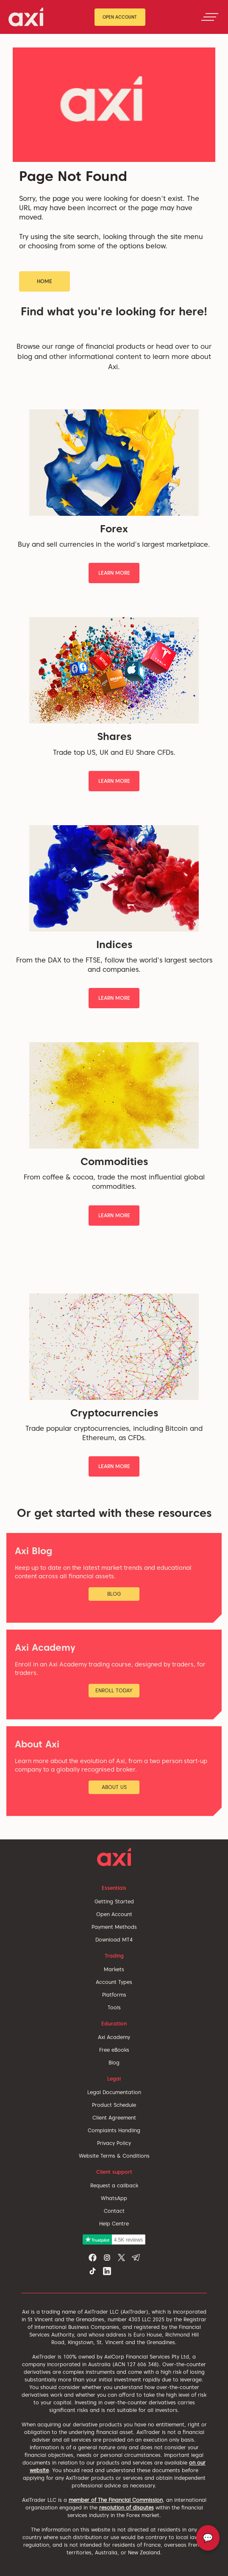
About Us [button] (114, 1787)
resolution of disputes (126, 2507)
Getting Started (114, 1901)
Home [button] (44, 281)
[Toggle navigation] (210, 16)
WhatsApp (114, 2198)
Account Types (114, 1982)
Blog (114, 2062)
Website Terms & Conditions (114, 2156)
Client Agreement (114, 2117)
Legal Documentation (114, 2092)
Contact (114, 2211)
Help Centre (114, 2223)
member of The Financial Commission (116, 2500)
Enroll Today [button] (114, 1690)
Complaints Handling (114, 2130)
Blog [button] (114, 1594)
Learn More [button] (114, 573)
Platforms (114, 1995)
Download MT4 (114, 1939)
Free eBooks (114, 2050)
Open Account (120, 16)
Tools (114, 2007)
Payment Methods (114, 1927)
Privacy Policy (114, 2143)
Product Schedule (114, 2105)
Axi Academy (114, 2037)
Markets (114, 1969)
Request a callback (114, 2185)
